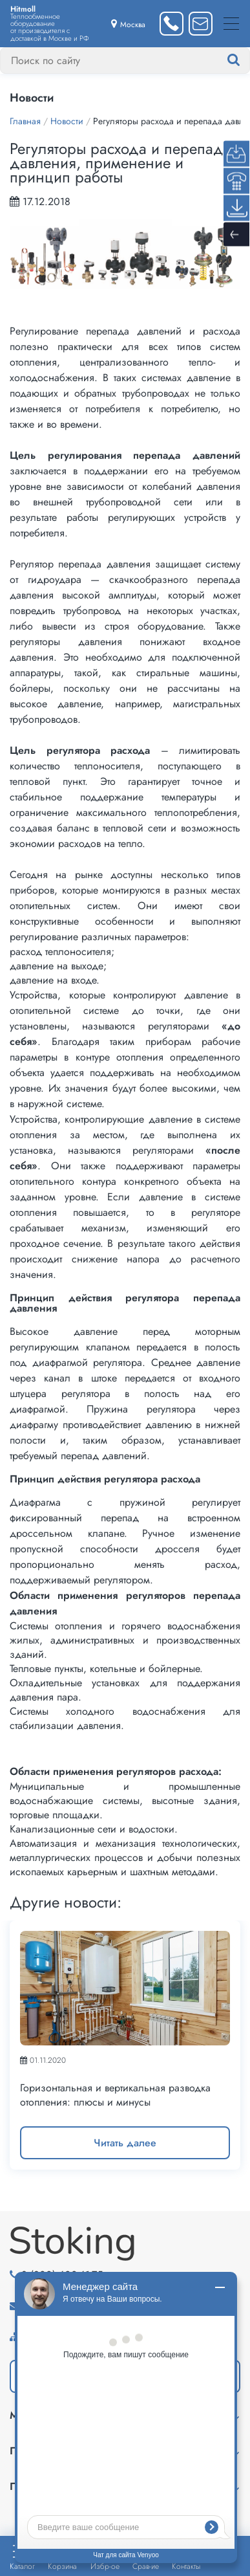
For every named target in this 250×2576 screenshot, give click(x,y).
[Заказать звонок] (171, 24)
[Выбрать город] (128, 24)
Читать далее (125, 2142)
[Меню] (231, 24)
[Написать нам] (201, 24)
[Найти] (246, 60)
